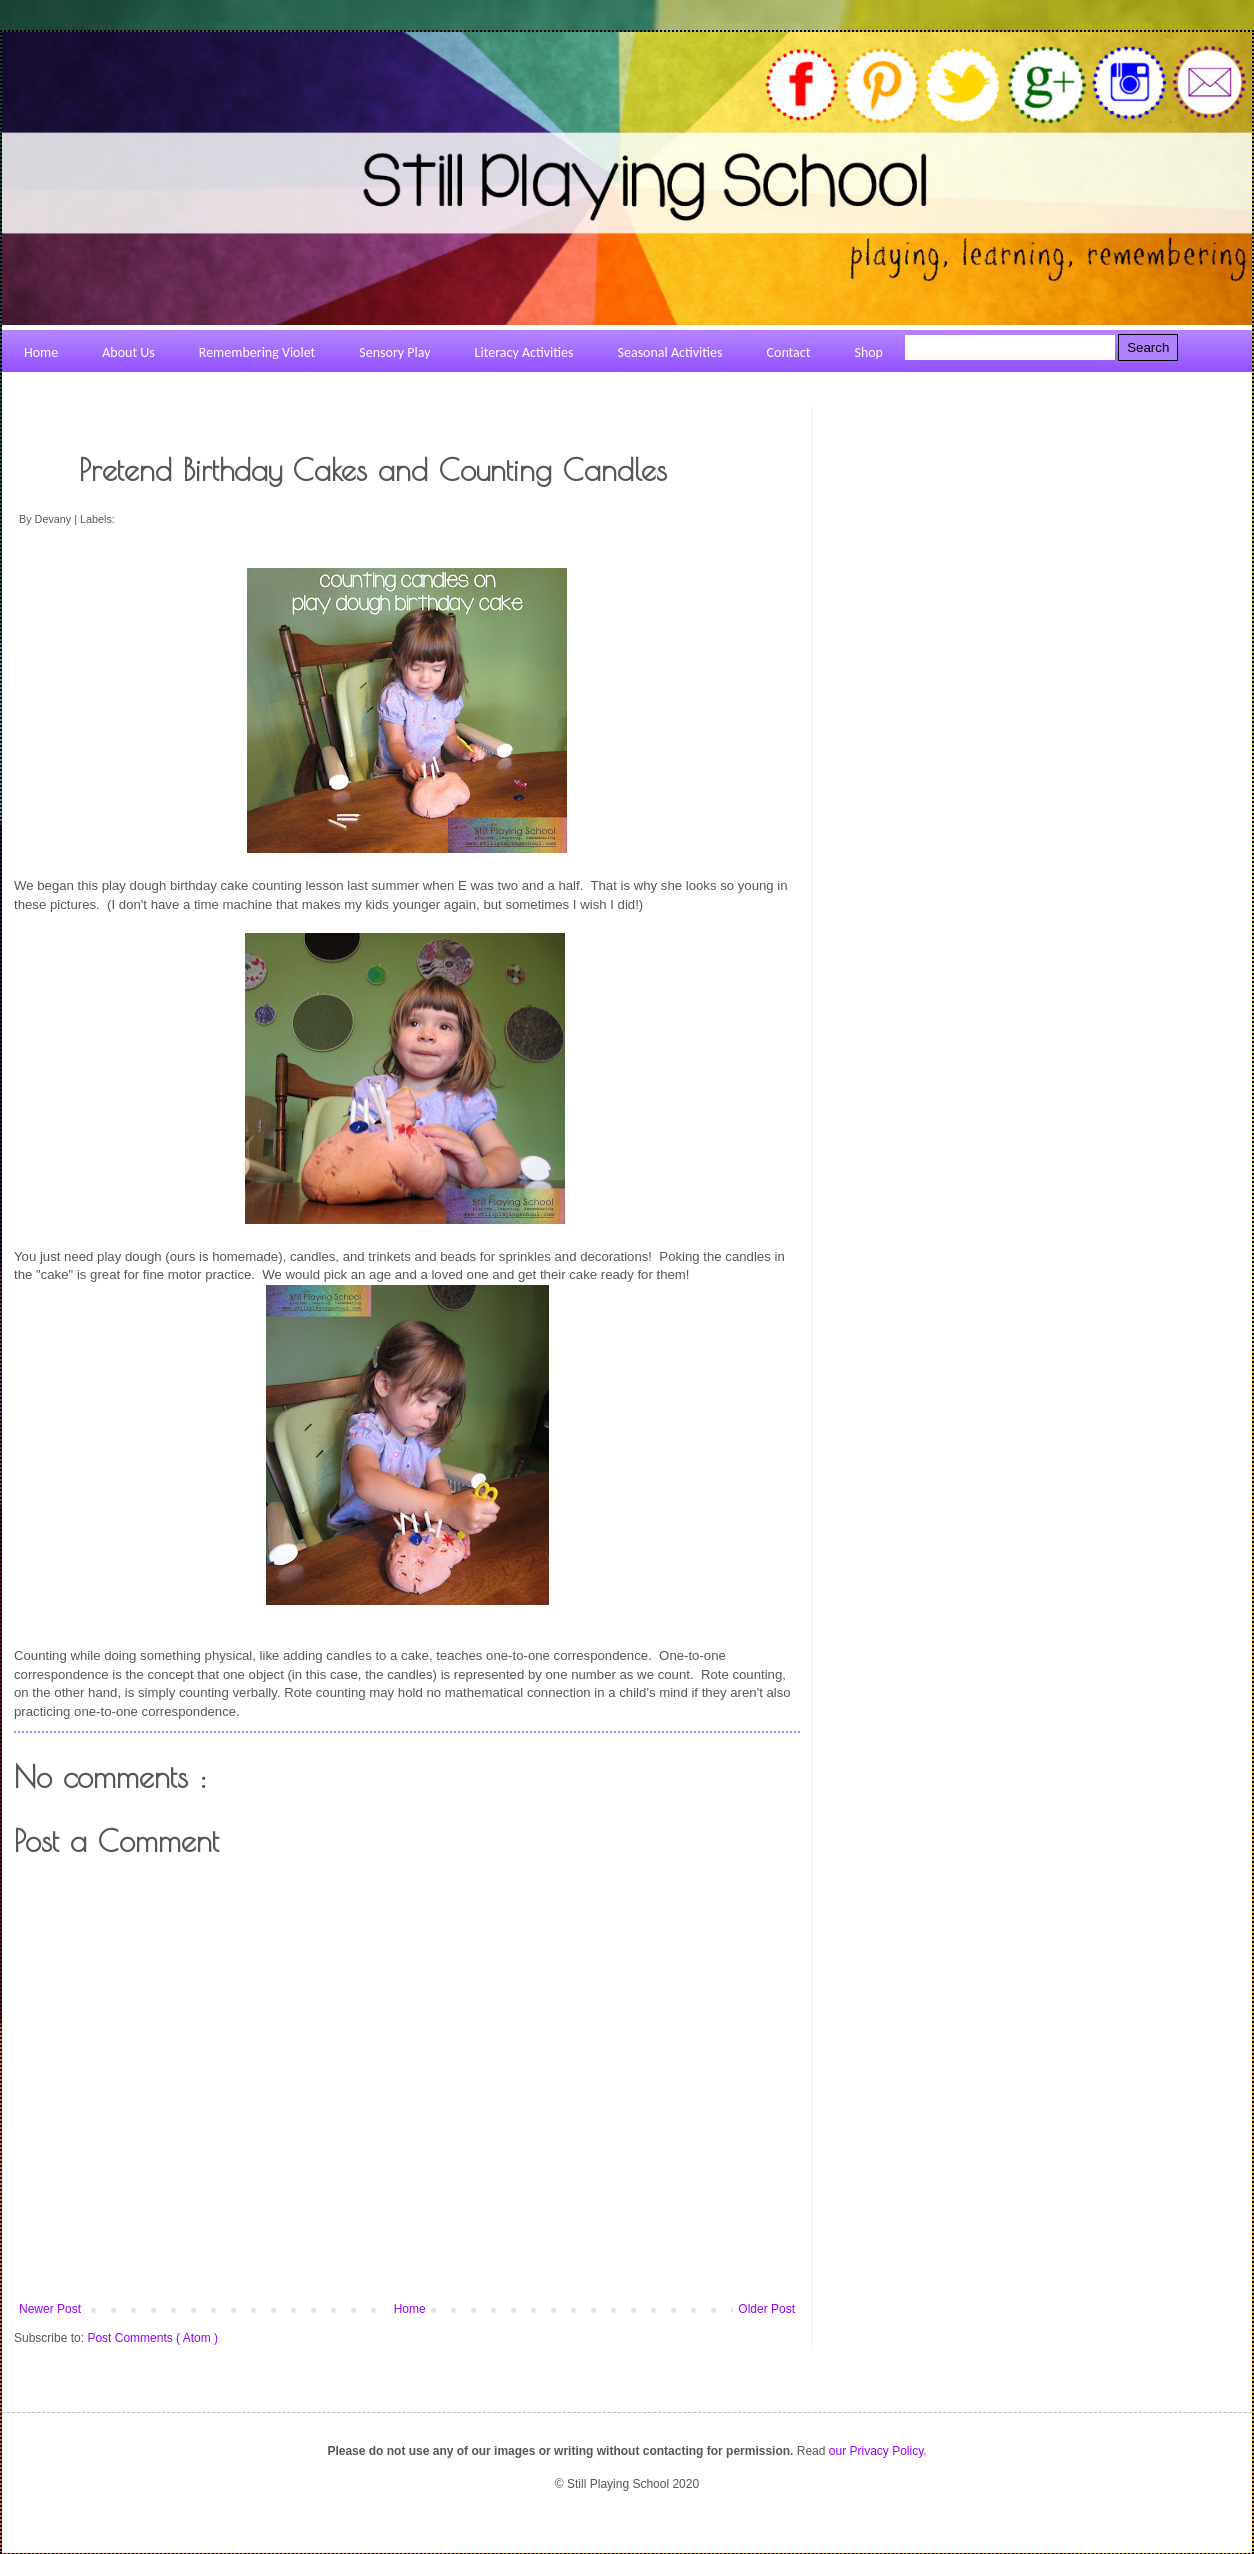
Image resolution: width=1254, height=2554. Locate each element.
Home (410, 2309)
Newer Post (50, 2309)
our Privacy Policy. (878, 2451)
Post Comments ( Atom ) (152, 2338)
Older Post (766, 2309)
